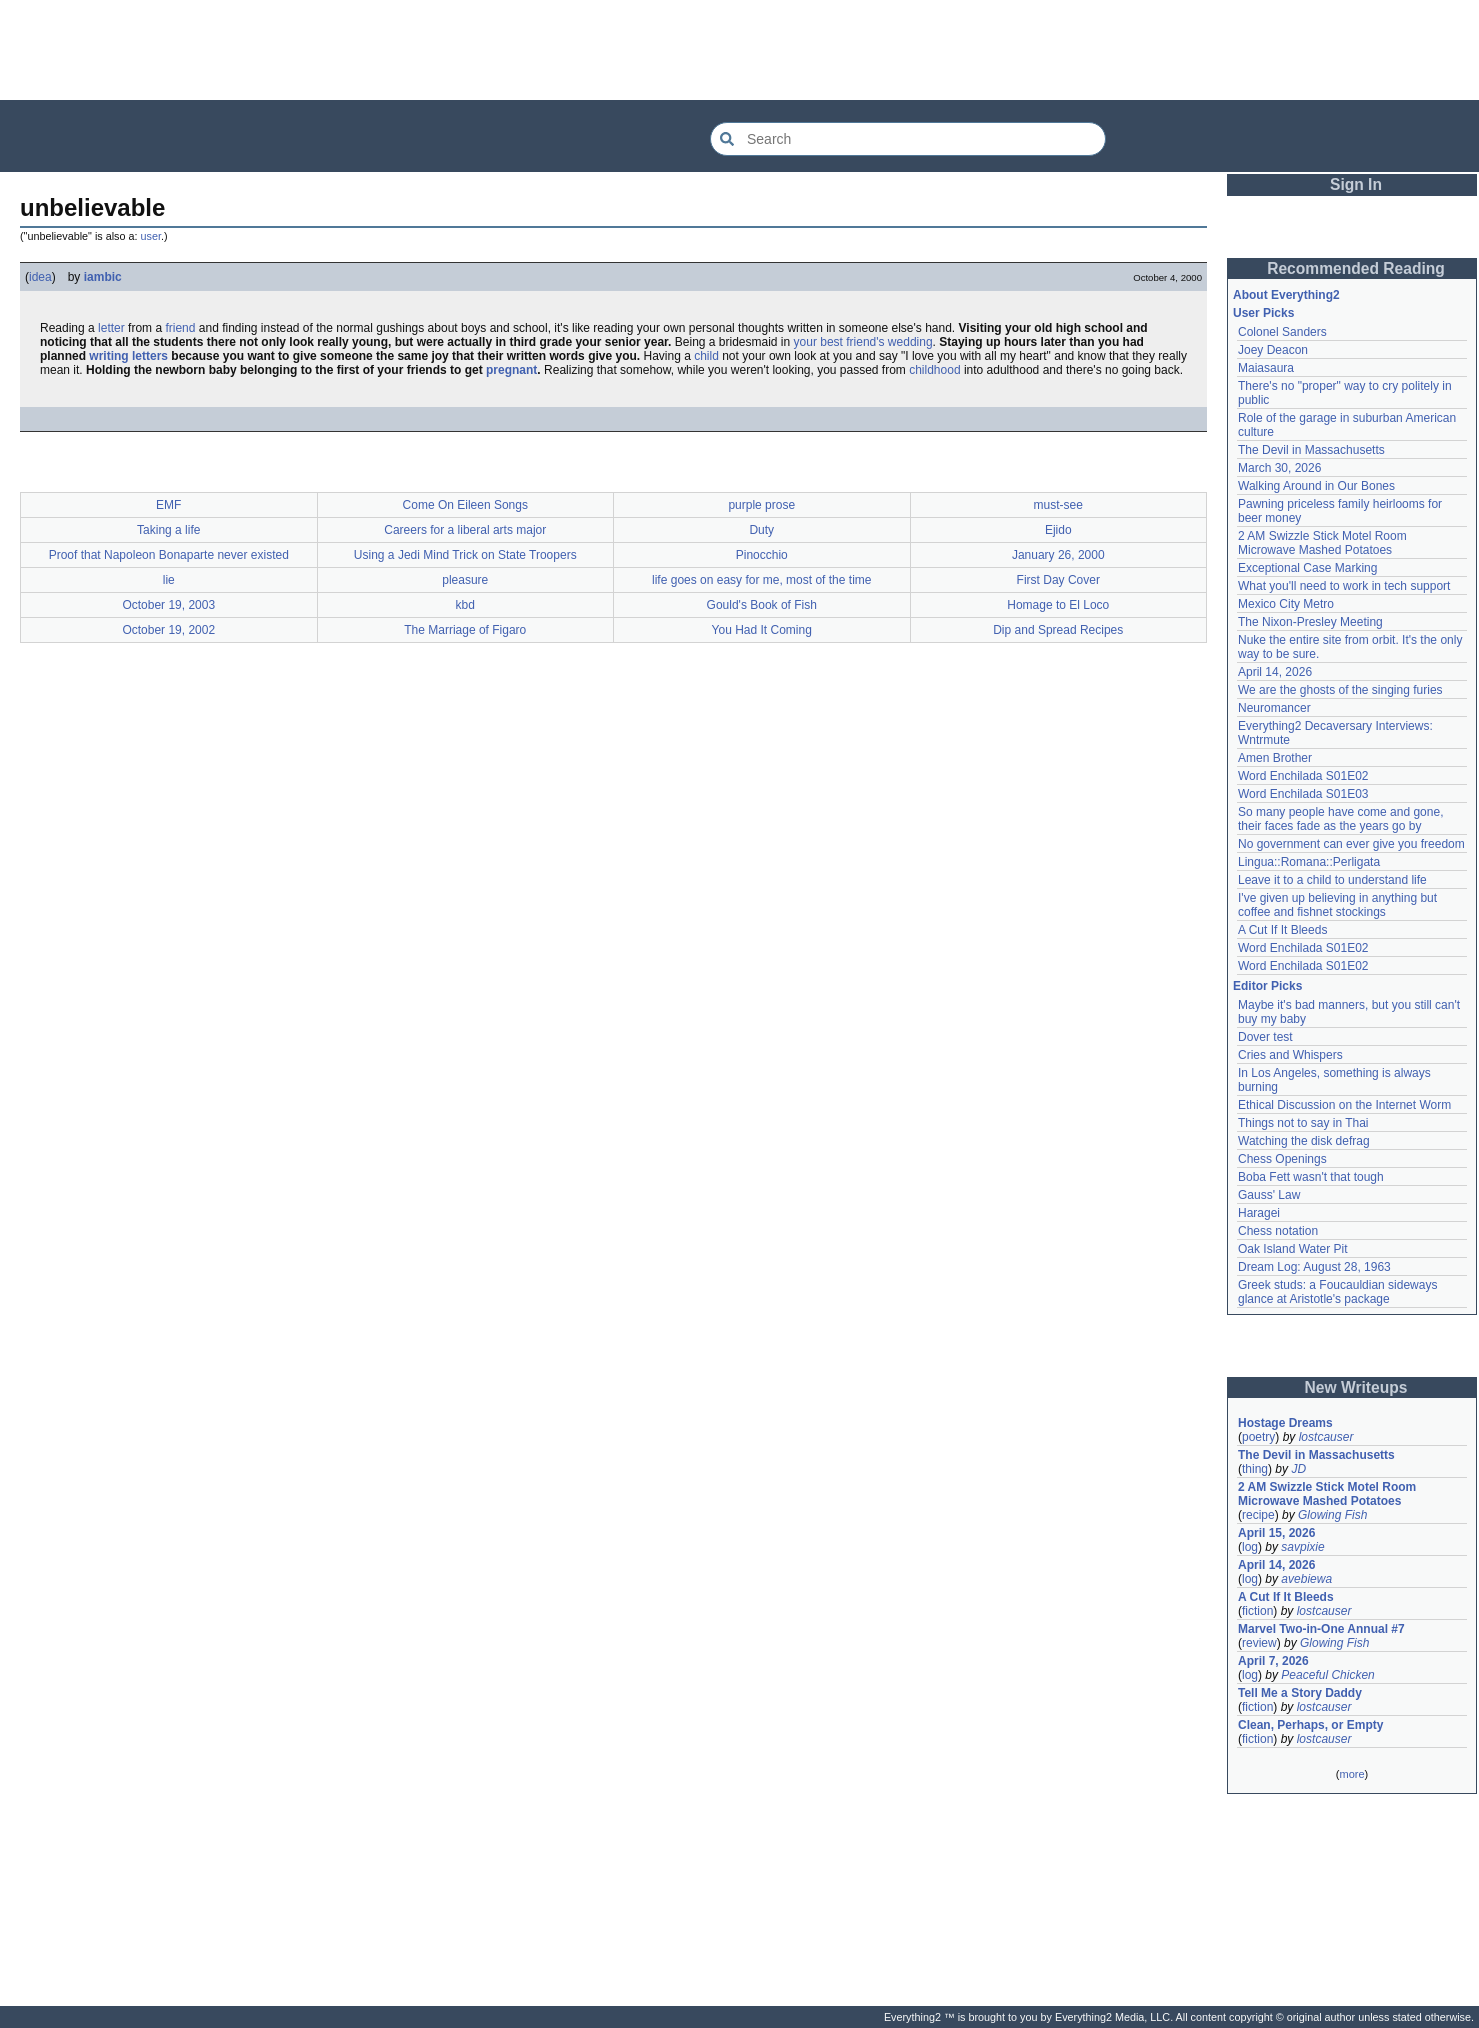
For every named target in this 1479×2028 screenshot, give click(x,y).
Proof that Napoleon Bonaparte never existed (169, 555)
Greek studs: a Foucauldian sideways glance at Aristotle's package (1337, 1292)
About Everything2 (1286, 295)
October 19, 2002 (168, 630)
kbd (465, 605)
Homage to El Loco (1058, 605)
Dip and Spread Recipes (1058, 630)
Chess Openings (1282, 1159)
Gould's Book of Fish (762, 605)
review (1259, 1643)
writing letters (128, 356)
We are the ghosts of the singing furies (1340, 690)
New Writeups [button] (1356, 1387)
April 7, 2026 (1273, 1661)
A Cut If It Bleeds (1282, 930)
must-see (1058, 505)
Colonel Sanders (1282, 332)
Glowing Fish (1332, 1515)
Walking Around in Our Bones (1316, 486)
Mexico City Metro (1286, 604)
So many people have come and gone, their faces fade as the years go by (1340, 819)
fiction (1257, 1611)
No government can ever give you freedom (1351, 844)
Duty (761, 530)
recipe (1258, 1515)
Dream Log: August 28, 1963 (1314, 1267)
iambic (103, 277)
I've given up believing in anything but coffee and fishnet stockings (1337, 905)
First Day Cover (1058, 580)
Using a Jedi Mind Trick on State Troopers (465, 555)
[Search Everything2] (908, 139)
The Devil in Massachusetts (1311, 450)
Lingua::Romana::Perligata (1309, 862)
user (151, 236)
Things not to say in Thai (1303, 1123)
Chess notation (1278, 1231)
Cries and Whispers (1290, 1055)
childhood (934, 370)
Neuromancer (1274, 708)
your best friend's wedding (863, 342)
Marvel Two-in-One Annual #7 (1321, 1629)
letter (111, 328)
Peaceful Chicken (1327, 1675)
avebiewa (1306, 1579)
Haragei (1259, 1213)
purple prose (761, 505)
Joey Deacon (1273, 350)
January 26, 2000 (1058, 555)
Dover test (1265, 1037)
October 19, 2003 (168, 605)
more (1351, 1774)
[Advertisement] (740, 50)
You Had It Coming (762, 630)
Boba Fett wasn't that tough (1311, 1177)
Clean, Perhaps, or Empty (1310, 1725)
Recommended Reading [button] (1356, 268)
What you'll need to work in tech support (1344, 586)
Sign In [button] (1356, 184)
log (1250, 1547)
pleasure (465, 580)
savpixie (1302, 1547)
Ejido (1058, 530)
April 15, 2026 (1276, 1533)
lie (169, 580)
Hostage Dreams (1285, 1423)
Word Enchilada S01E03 (1303, 794)
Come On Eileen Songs (465, 505)
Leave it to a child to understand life (1332, 880)
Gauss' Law (1269, 1195)
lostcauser (1326, 1437)
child (706, 356)
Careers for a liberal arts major (465, 530)
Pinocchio (762, 555)
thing (1255, 1469)
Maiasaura (1266, 368)
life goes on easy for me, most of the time (761, 580)
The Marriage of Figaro (465, 630)
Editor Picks (1267, 986)
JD (1298, 1469)
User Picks (1263, 313)
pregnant (511, 370)
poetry (1258, 1437)
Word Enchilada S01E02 (1303, 776)
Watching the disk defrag (1304, 1141)
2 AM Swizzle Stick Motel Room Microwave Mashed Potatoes (1322, 543)
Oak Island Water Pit (1293, 1249)
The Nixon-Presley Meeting (1310, 622)
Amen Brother (1275, 758)
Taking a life (168, 530)
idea (40, 277)
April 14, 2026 (1275, 672)
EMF (168, 505)
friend (180, 328)
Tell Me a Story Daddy (1300, 1693)
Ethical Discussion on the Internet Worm (1344, 1105)
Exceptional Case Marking (1307, 568)
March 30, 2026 (1279, 468)
